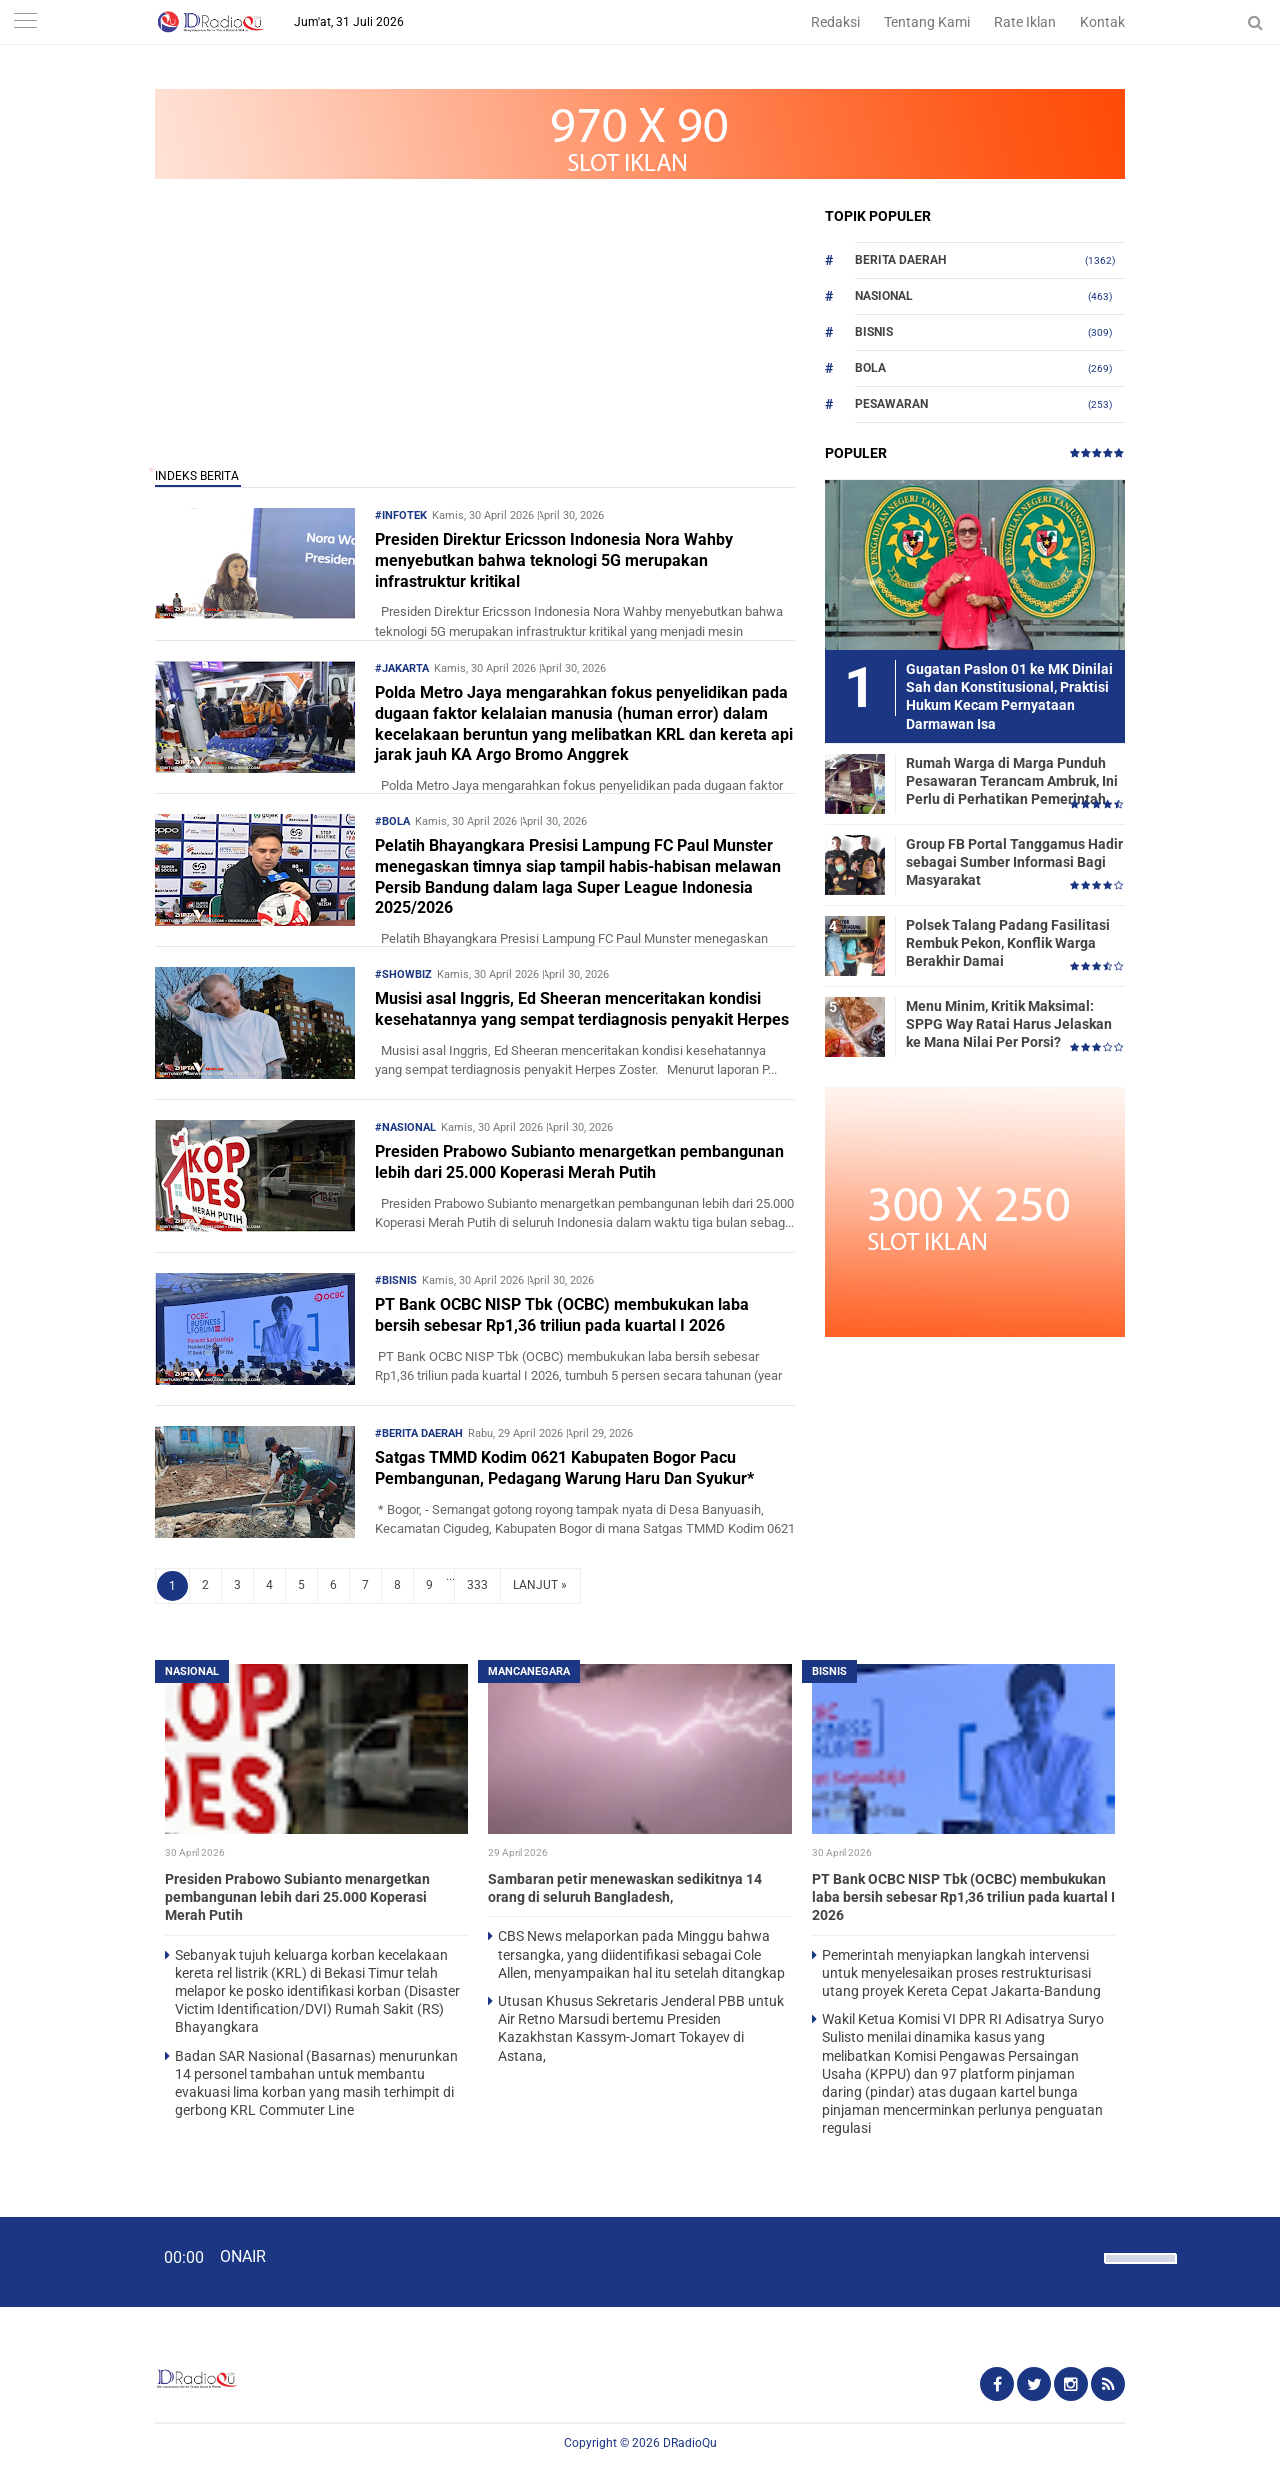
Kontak (1102, 22)
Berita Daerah (900, 260)
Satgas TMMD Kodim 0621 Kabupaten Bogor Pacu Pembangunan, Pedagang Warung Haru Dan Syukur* (564, 1468)
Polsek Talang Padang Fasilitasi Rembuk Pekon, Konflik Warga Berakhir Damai (1008, 943)
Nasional (884, 296)
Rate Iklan (1025, 22)
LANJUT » (540, 1585)
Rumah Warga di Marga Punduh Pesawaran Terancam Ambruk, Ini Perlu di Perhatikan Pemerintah (1012, 781)
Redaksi (835, 22)
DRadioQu (690, 2443)
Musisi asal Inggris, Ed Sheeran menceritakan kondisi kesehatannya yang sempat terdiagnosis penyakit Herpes (582, 1009)
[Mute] (1082, 2256)
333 (477, 1585)
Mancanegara (529, 1671)
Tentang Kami (927, 22)
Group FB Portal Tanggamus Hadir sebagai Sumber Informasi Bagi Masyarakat (1014, 862)
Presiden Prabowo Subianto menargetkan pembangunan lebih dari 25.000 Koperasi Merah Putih (579, 1162)
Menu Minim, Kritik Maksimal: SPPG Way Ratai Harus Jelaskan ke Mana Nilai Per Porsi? (1009, 1024)
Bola (870, 368)
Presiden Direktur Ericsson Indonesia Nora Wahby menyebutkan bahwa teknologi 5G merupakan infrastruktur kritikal (554, 560)
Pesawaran (891, 404)
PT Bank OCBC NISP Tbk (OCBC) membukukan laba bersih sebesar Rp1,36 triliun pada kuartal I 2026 (562, 1315)
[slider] (1139, 2271)
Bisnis (874, 332)
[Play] (65, 2261)
